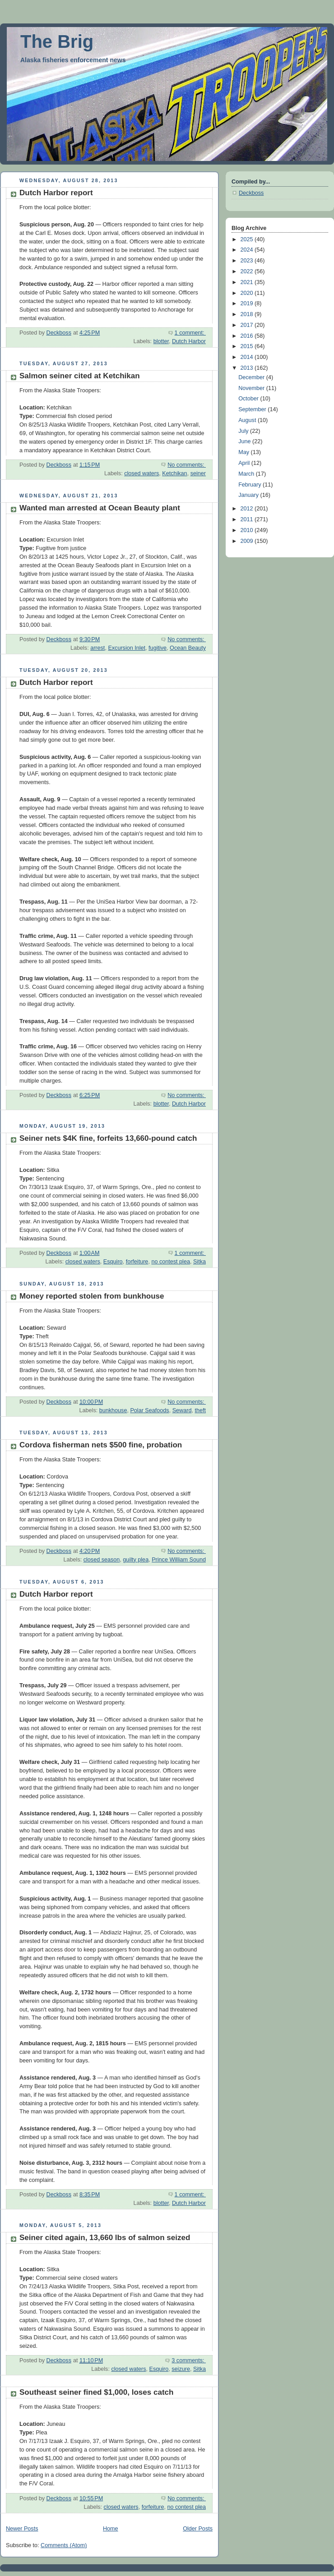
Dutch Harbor (189, 341)
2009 (248, 541)
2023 (248, 260)
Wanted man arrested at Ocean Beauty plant (99, 508)
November (252, 388)
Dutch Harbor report (56, 192)
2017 (248, 325)
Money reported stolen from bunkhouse (91, 1296)
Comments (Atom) (64, 2545)
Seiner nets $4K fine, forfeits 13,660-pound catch (108, 1138)
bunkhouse (113, 1410)
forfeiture (137, 1261)
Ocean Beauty (188, 648)
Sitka (199, 1261)
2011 (248, 519)
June (245, 441)
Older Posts (198, 2528)
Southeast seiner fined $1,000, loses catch (96, 2392)
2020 (248, 293)
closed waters (141, 473)
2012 (248, 508)
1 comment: (190, 333)
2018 (248, 314)
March (247, 474)
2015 (248, 346)
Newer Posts (22, 2528)
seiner (198, 473)
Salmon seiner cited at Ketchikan (79, 376)
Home (110, 2528)
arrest (97, 648)
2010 (248, 530)
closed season (102, 1560)
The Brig (56, 41)
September (253, 409)
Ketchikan (174, 473)
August (248, 420)
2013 (248, 368)
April (244, 463)
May (244, 452)
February (250, 485)
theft (200, 1410)
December (252, 377)
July (244, 431)
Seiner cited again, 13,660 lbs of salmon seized (104, 2237)
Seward (182, 1410)
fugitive (157, 648)
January (249, 495)
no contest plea (170, 1261)
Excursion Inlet (126, 648)
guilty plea (135, 1560)
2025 (248, 239)
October (249, 398)
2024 (248, 250)
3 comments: (189, 2360)
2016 (248, 336)
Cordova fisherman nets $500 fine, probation (100, 1445)
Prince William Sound (179, 1560)
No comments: (186, 465)
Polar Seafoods (149, 1410)
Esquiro (113, 1261)
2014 (248, 357)
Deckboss (251, 193)
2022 (248, 271)
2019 (248, 303)
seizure (181, 2369)
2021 (248, 282)
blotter (161, 341)
